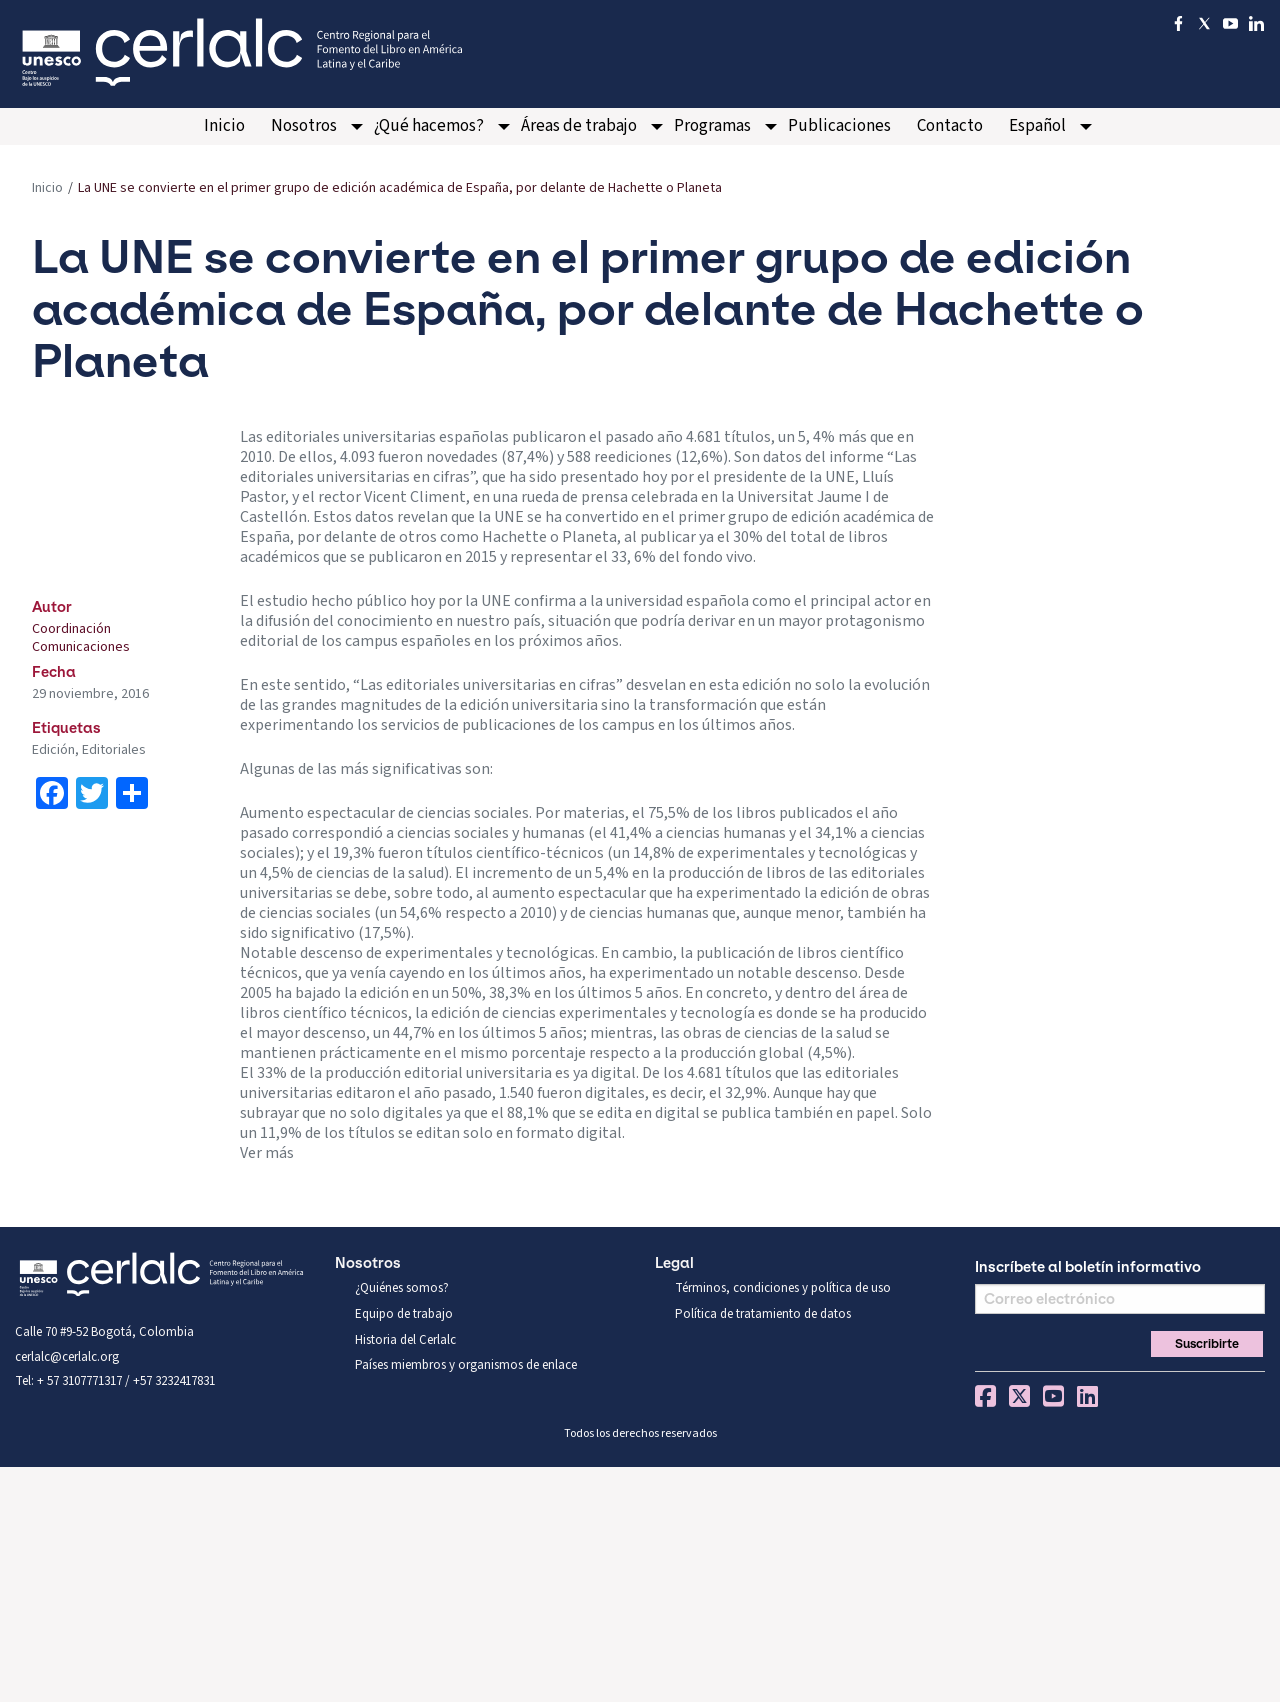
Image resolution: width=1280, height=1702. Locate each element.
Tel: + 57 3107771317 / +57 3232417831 (115, 1381)
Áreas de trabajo (579, 126)
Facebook (985, 1396)
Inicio (224, 126)
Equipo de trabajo (404, 1314)
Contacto (950, 126)
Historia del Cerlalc (405, 1340)
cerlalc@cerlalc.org (67, 1357)
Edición (53, 750)
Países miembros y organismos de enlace (466, 1365)
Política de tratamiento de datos (763, 1314)
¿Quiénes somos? (402, 1288)
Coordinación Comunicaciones (81, 638)
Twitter (1019, 1396)
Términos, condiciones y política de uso (783, 1288)
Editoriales (114, 750)
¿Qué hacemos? (429, 126)
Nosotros (304, 126)
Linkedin (1087, 1396)
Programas (712, 126)
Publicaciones (839, 126)
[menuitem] (224, 126)
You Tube (1053, 1396)
